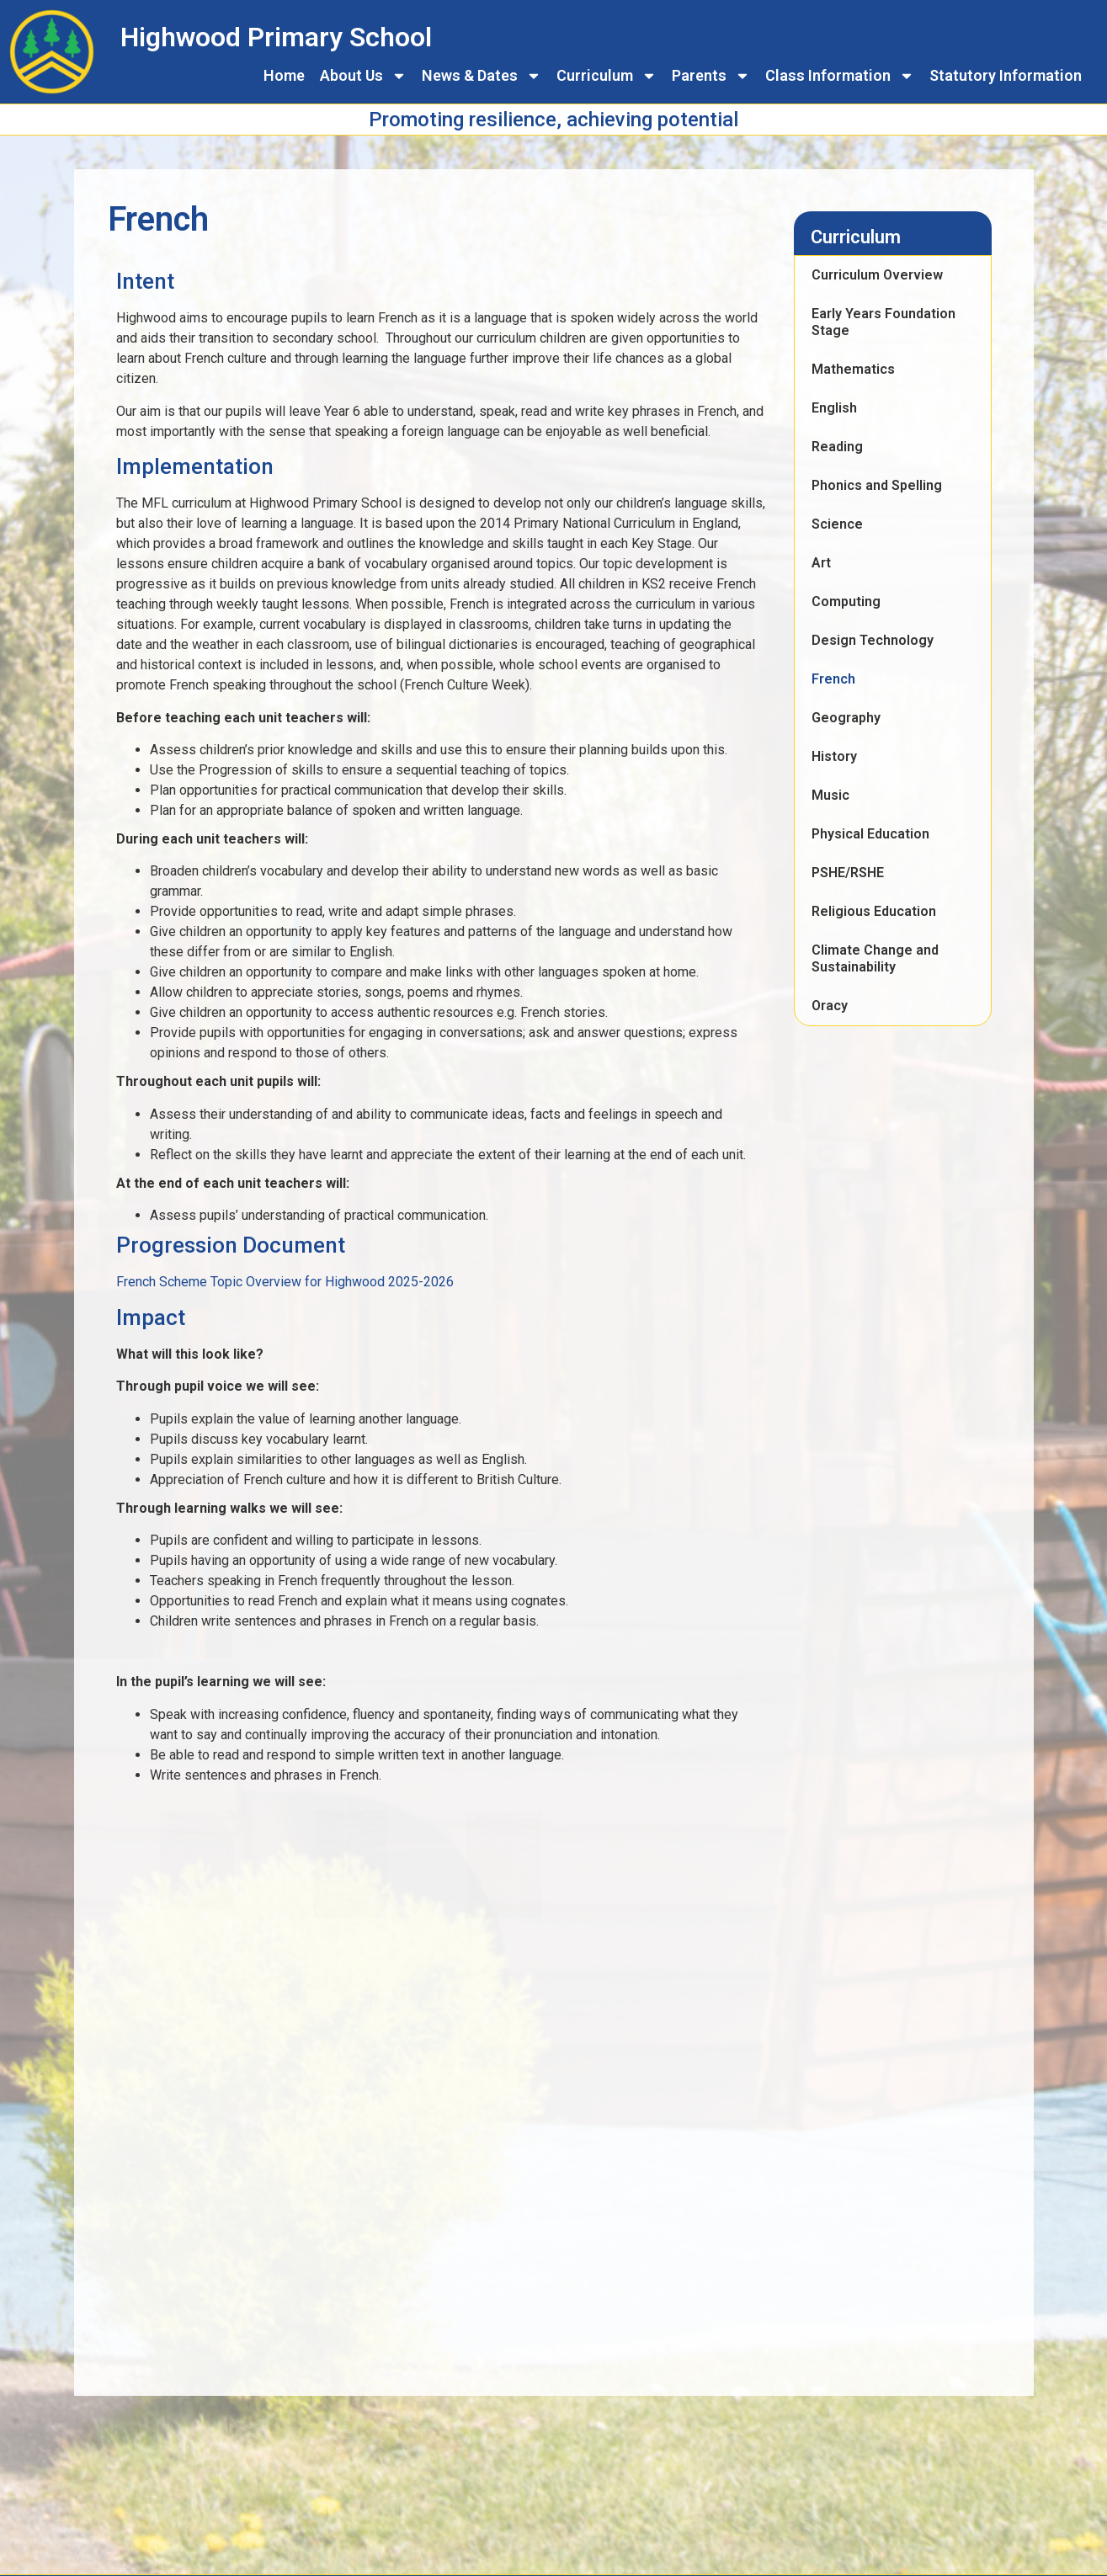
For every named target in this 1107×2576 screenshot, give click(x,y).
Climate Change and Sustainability (875, 958)
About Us (363, 76)
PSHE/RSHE (848, 873)
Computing (846, 601)
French (833, 679)
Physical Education (870, 834)
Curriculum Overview (877, 275)
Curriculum (606, 76)
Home (284, 75)
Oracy (830, 1006)
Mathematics (853, 369)
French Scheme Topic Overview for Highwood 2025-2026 (285, 1282)
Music (830, 795)
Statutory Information (1005, 75)
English (834, 408)
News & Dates (481, 76)
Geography (846, 718)
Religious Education (874, 911)
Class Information (839, 76)
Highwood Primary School (276, 37)
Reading (837, 447)
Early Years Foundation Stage (883, 322)
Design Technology (873, 640)
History (834, 756)
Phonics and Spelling (877, 485)
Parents (711, 76)
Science (837, 524)
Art (821, 563)
